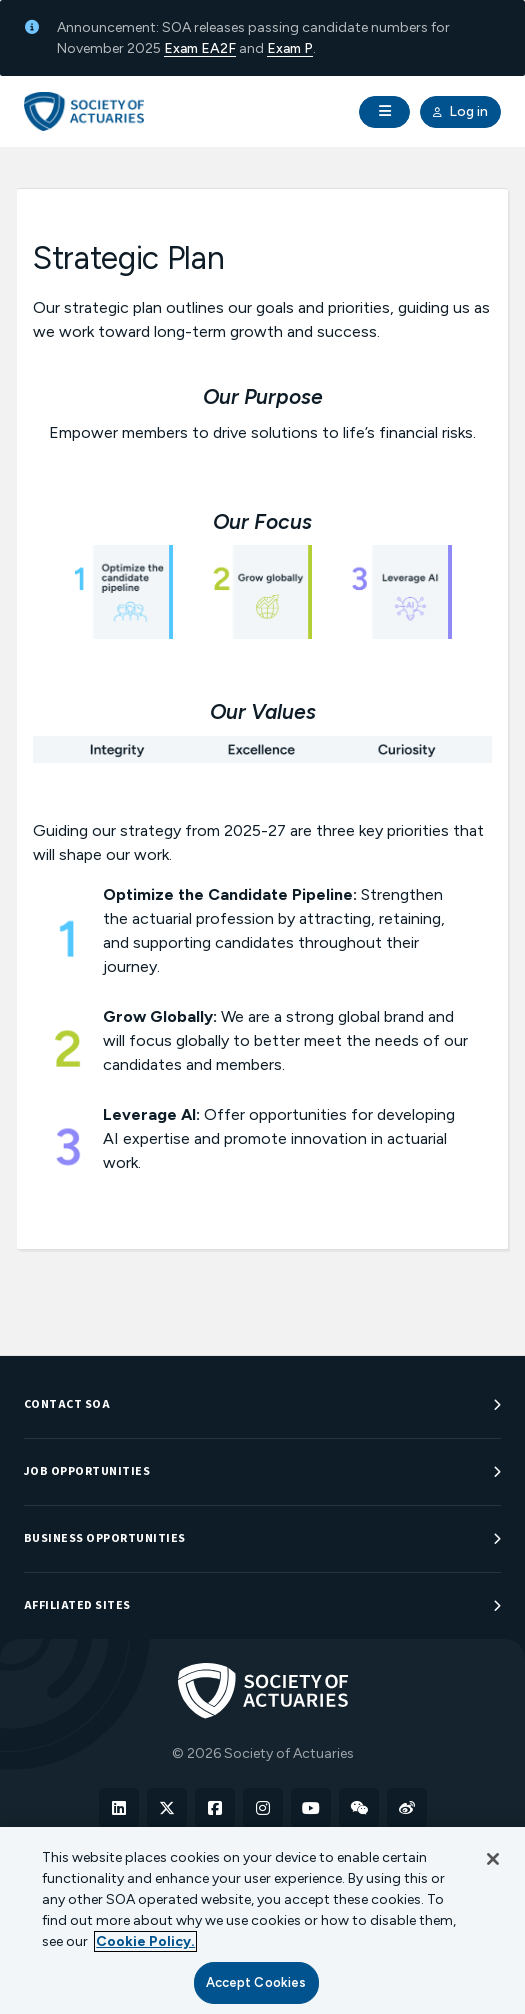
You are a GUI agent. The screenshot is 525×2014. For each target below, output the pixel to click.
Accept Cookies (256, 1982)
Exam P (290, 48)
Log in (460, 112)
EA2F (218, 48)
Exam (182, 48)
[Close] (493, 1859)
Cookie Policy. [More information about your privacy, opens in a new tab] (145, 1941)
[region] (262, 1920)
